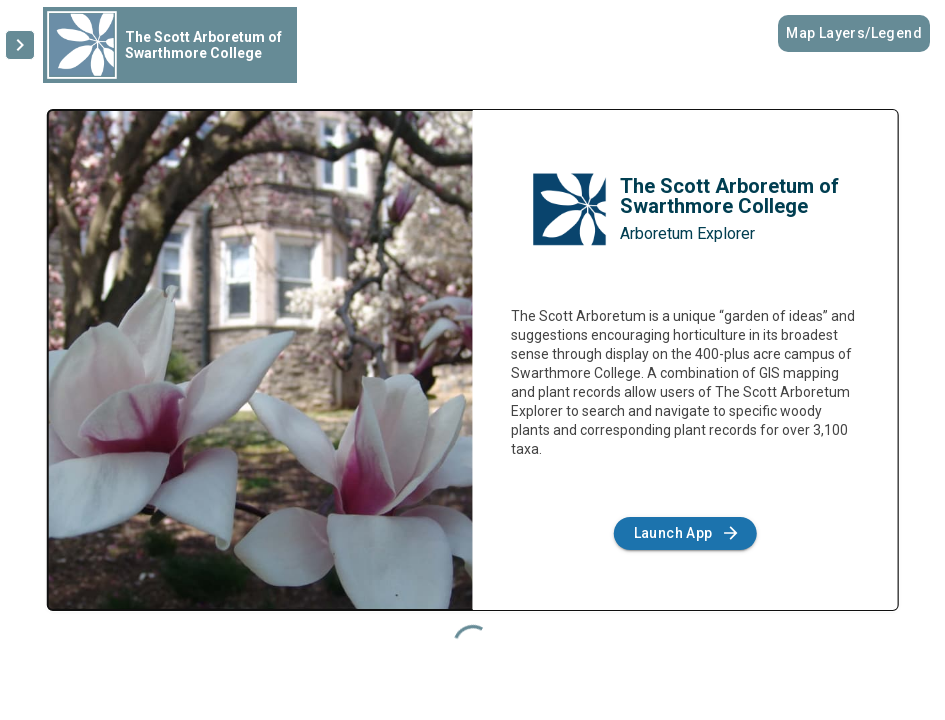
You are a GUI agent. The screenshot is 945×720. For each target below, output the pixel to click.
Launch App (685, 533)
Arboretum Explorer (687, 233)
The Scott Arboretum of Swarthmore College (729, 196)
